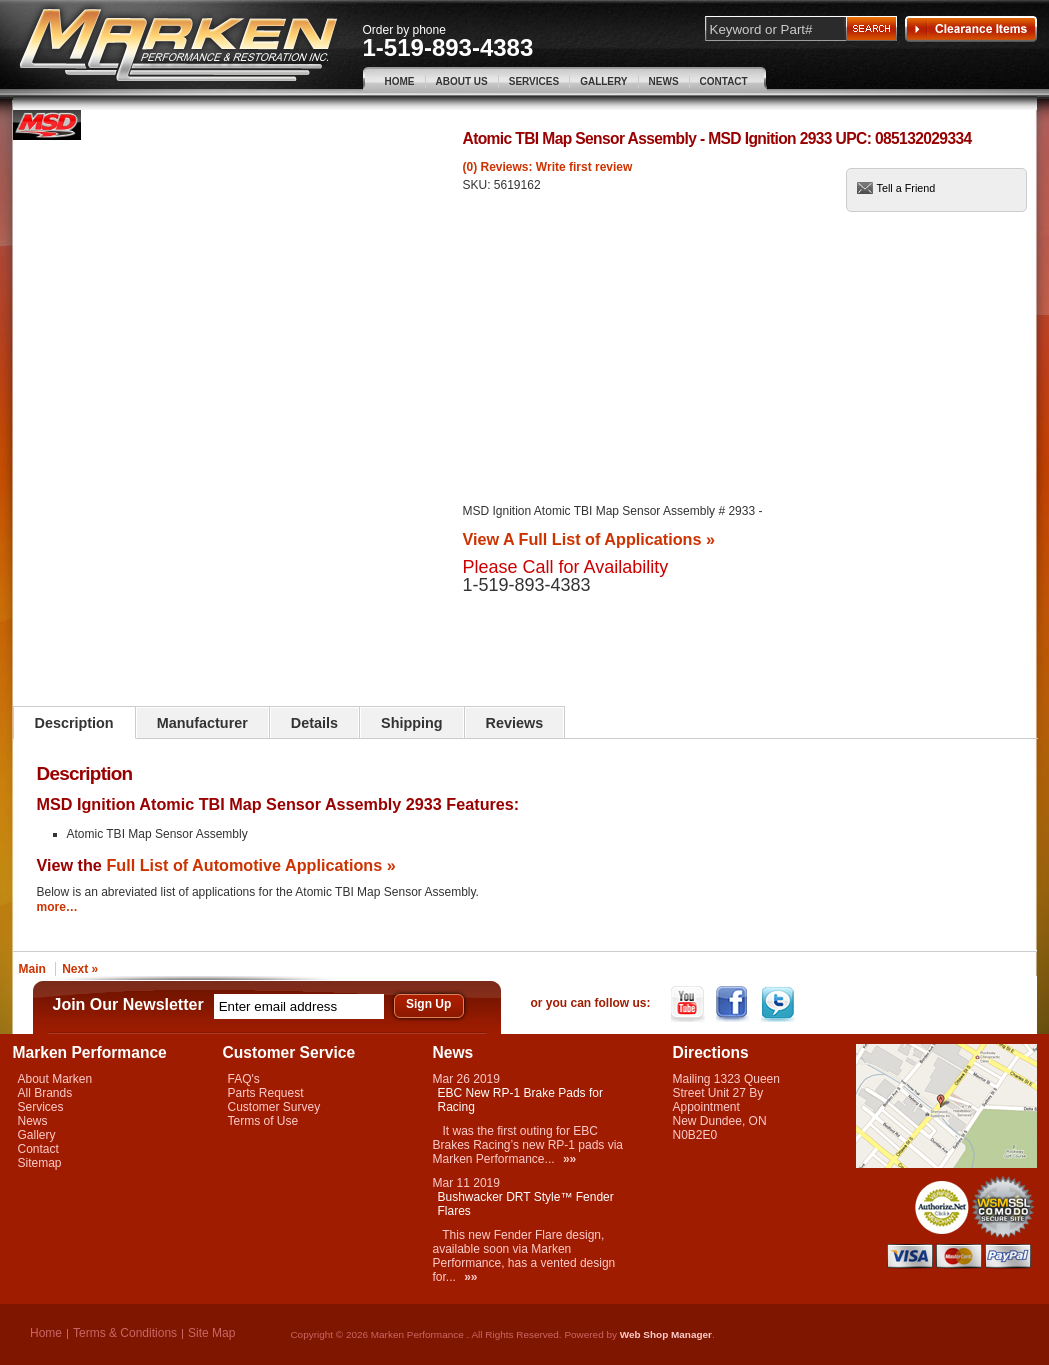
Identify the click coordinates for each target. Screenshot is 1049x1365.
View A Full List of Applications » (589, 539)
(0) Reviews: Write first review (548, 167)
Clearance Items (971, 29)
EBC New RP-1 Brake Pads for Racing (520, 1100)
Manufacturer (202, 723)
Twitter (779, 1004)
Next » (80, 969)
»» (569, 1159)
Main (32, 969)
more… (57, 907)
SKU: (478, 185)
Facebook (734, 1004)
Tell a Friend (906, 188)
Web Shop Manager (666, 1334)
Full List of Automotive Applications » (250, 865)
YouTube (689, 1004)
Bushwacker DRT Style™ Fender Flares (526, 1204)
